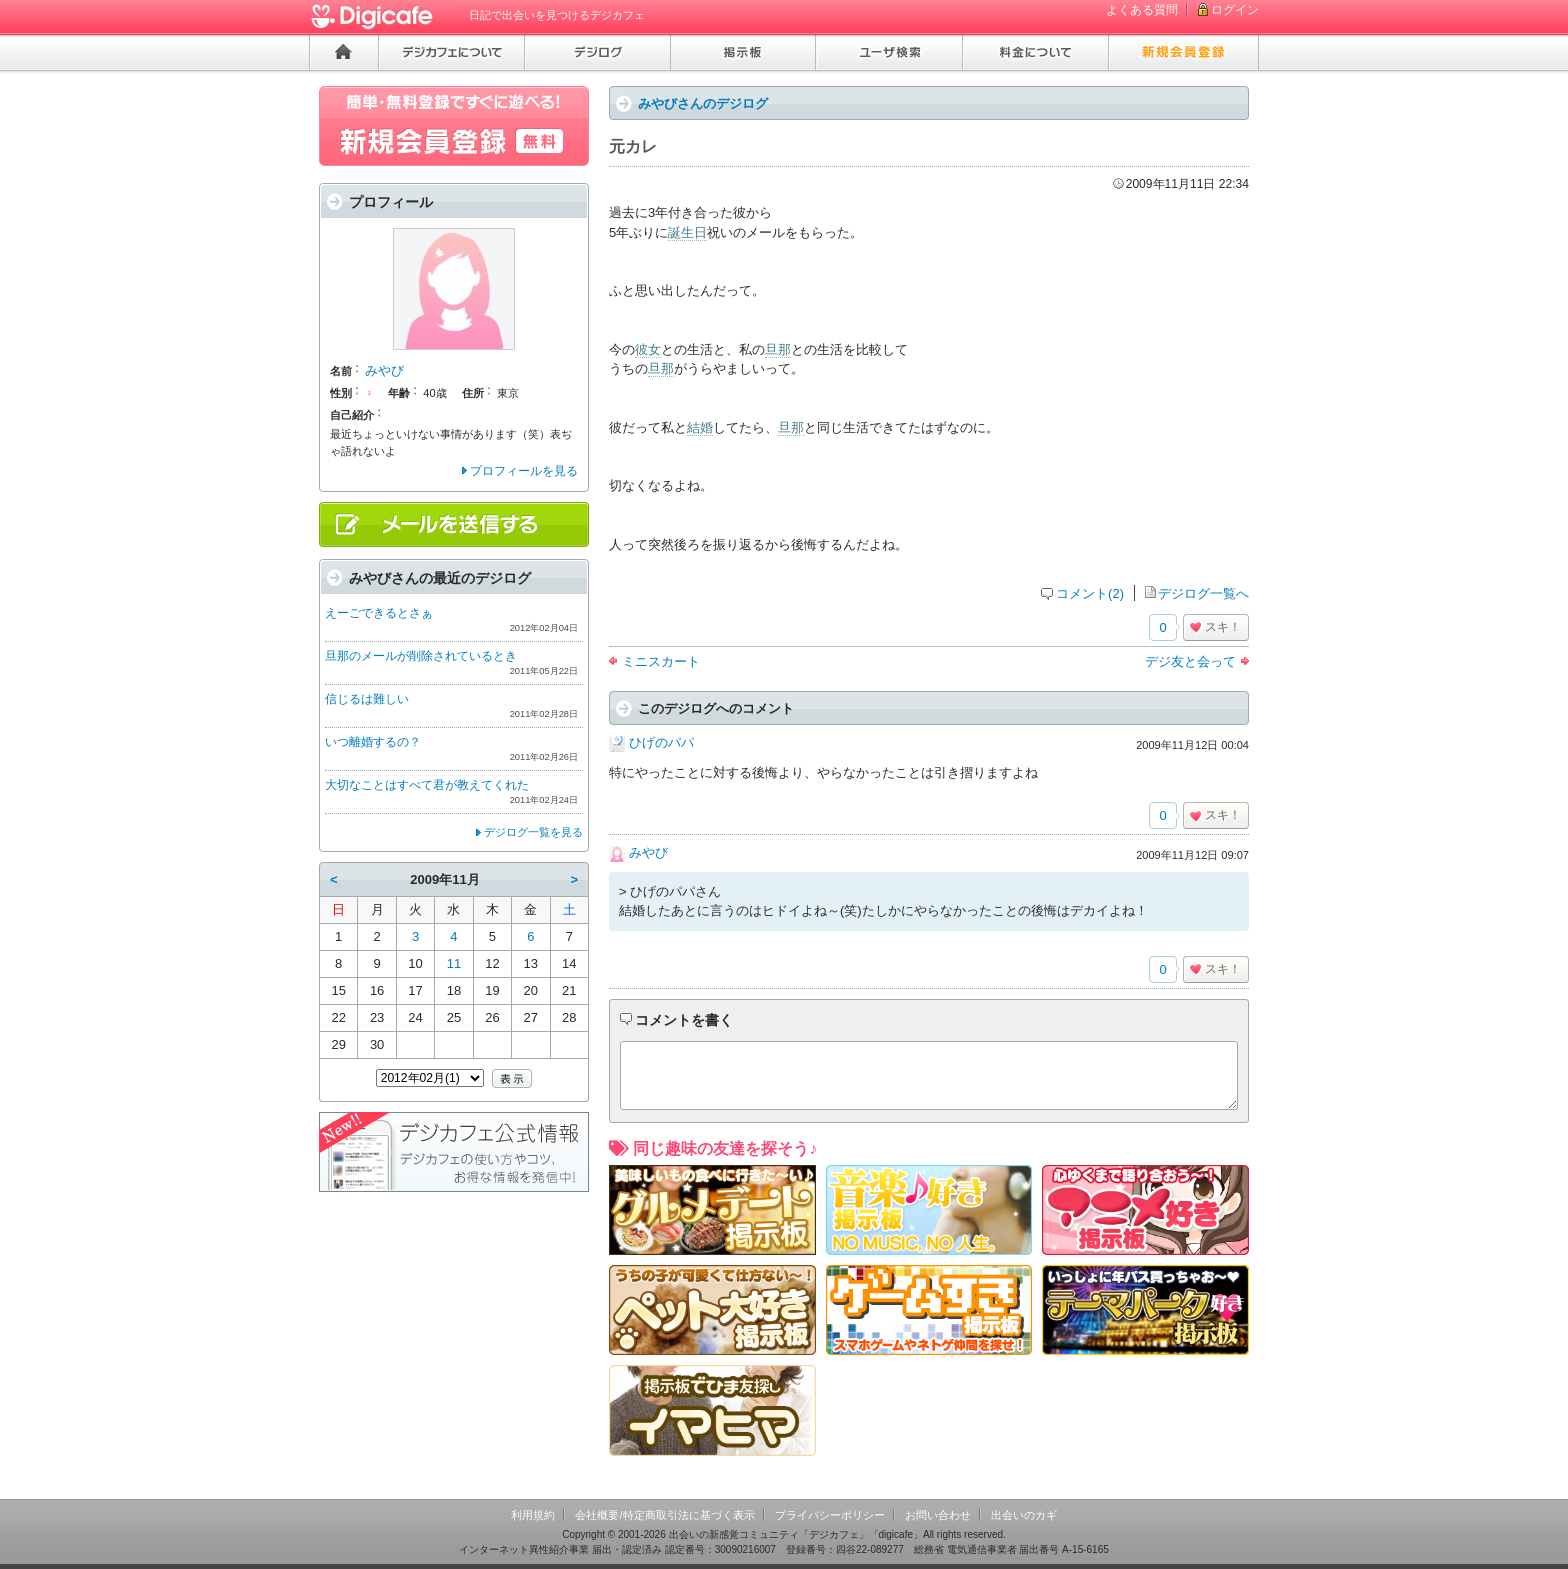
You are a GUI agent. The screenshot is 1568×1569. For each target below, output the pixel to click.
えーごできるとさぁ (379, 613)
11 (454, 963)
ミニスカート (661, 661)
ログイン (1235, 10)
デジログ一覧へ (1203, 593)
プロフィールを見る (524, 471)
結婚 (700, 427)
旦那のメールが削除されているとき (421, 656)
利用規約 (533, 1515)
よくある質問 (1142, 10)
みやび (648, 852)
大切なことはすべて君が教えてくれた (427, 785)
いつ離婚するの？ (373, 742)
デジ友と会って (1190, 661)
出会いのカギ (1024, 1515)
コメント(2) (1090, 593)
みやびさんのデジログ (703, 103)
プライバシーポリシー (830, 1515)
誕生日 (687, 232)
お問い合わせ (938, 1515)
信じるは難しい (367, 699)
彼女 (648, 349)
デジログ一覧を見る (533, 832)
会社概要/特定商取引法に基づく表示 (664, 1515)
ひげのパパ (661, 742)
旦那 (778, 349)
